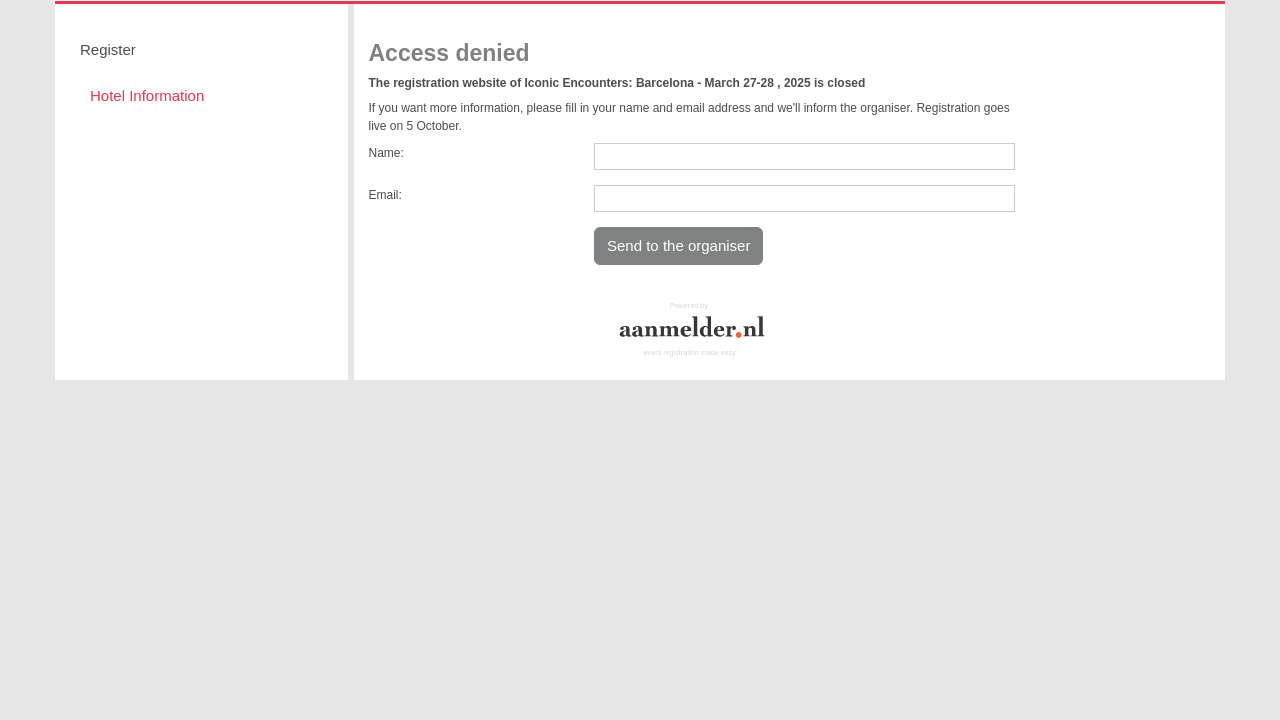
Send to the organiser (678, 245)
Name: (386, 153)
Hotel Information (147, 95)
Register (108, 49)
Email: (385, 195)
